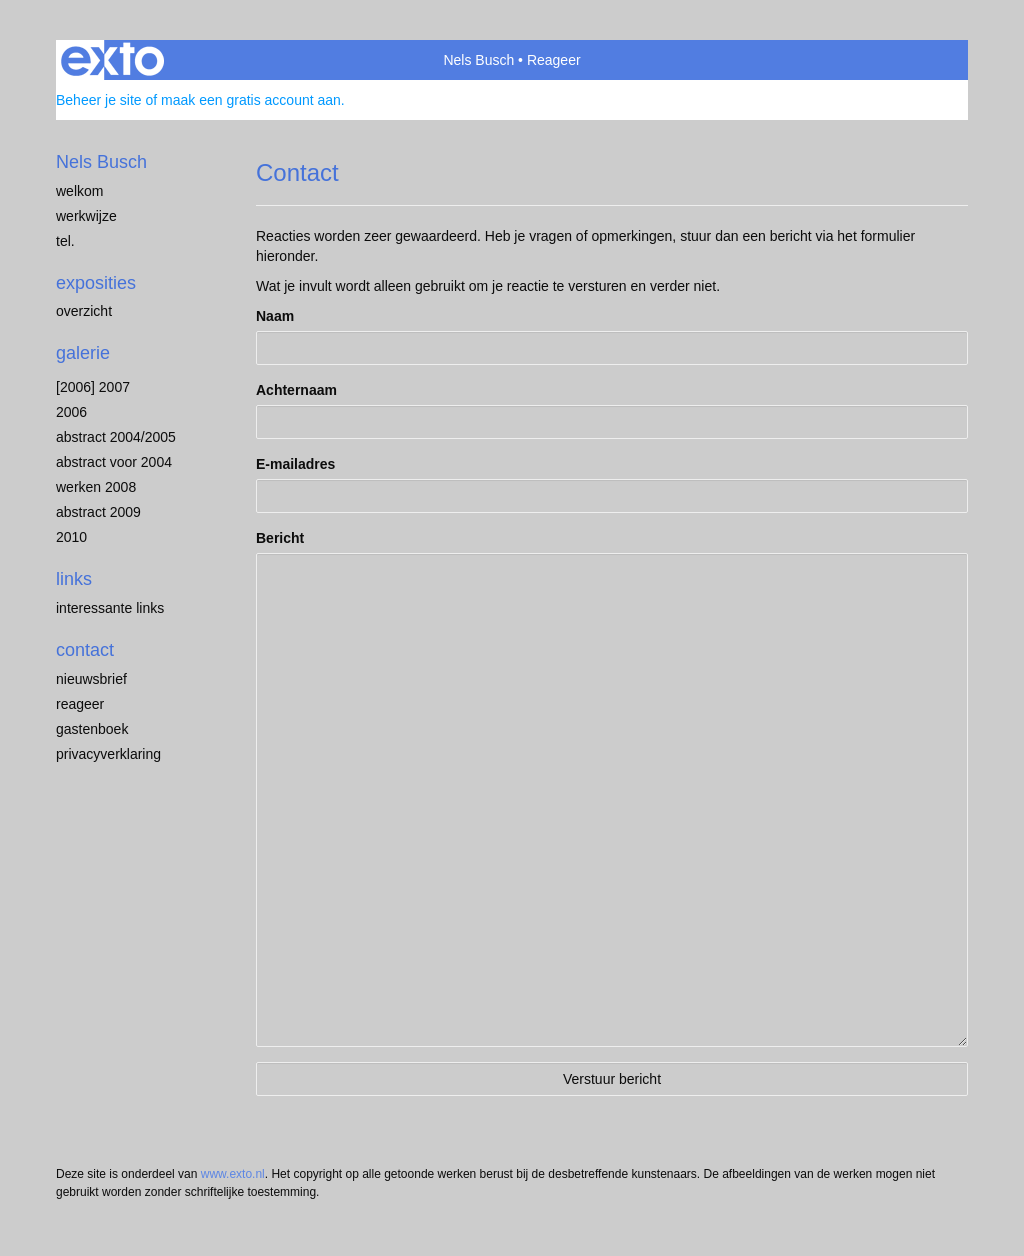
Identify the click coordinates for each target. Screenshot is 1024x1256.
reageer (80, 704)
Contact (85, 650)
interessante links (110, 608)
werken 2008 (96, 487)
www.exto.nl (233, 1174)
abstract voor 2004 (114, 462)
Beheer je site (99, 100)
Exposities (96, 283)
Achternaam (296, 390)
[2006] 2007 (93, 387)
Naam (275, 316)
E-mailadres (295, 464)
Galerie (83, 353)
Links (74, 579)
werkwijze (86, 216)
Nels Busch (478, 60)
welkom (79, 191)
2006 (71, 412)
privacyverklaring (108, 754)
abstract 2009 (98, 512)
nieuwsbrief (91, 679)
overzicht (84, 311)
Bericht (280, 538)
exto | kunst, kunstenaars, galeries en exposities (112, 60)
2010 (71, 537)
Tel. (65, 241)
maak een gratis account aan (251, 100)
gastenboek (92, 729)
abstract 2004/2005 (116, 437)
